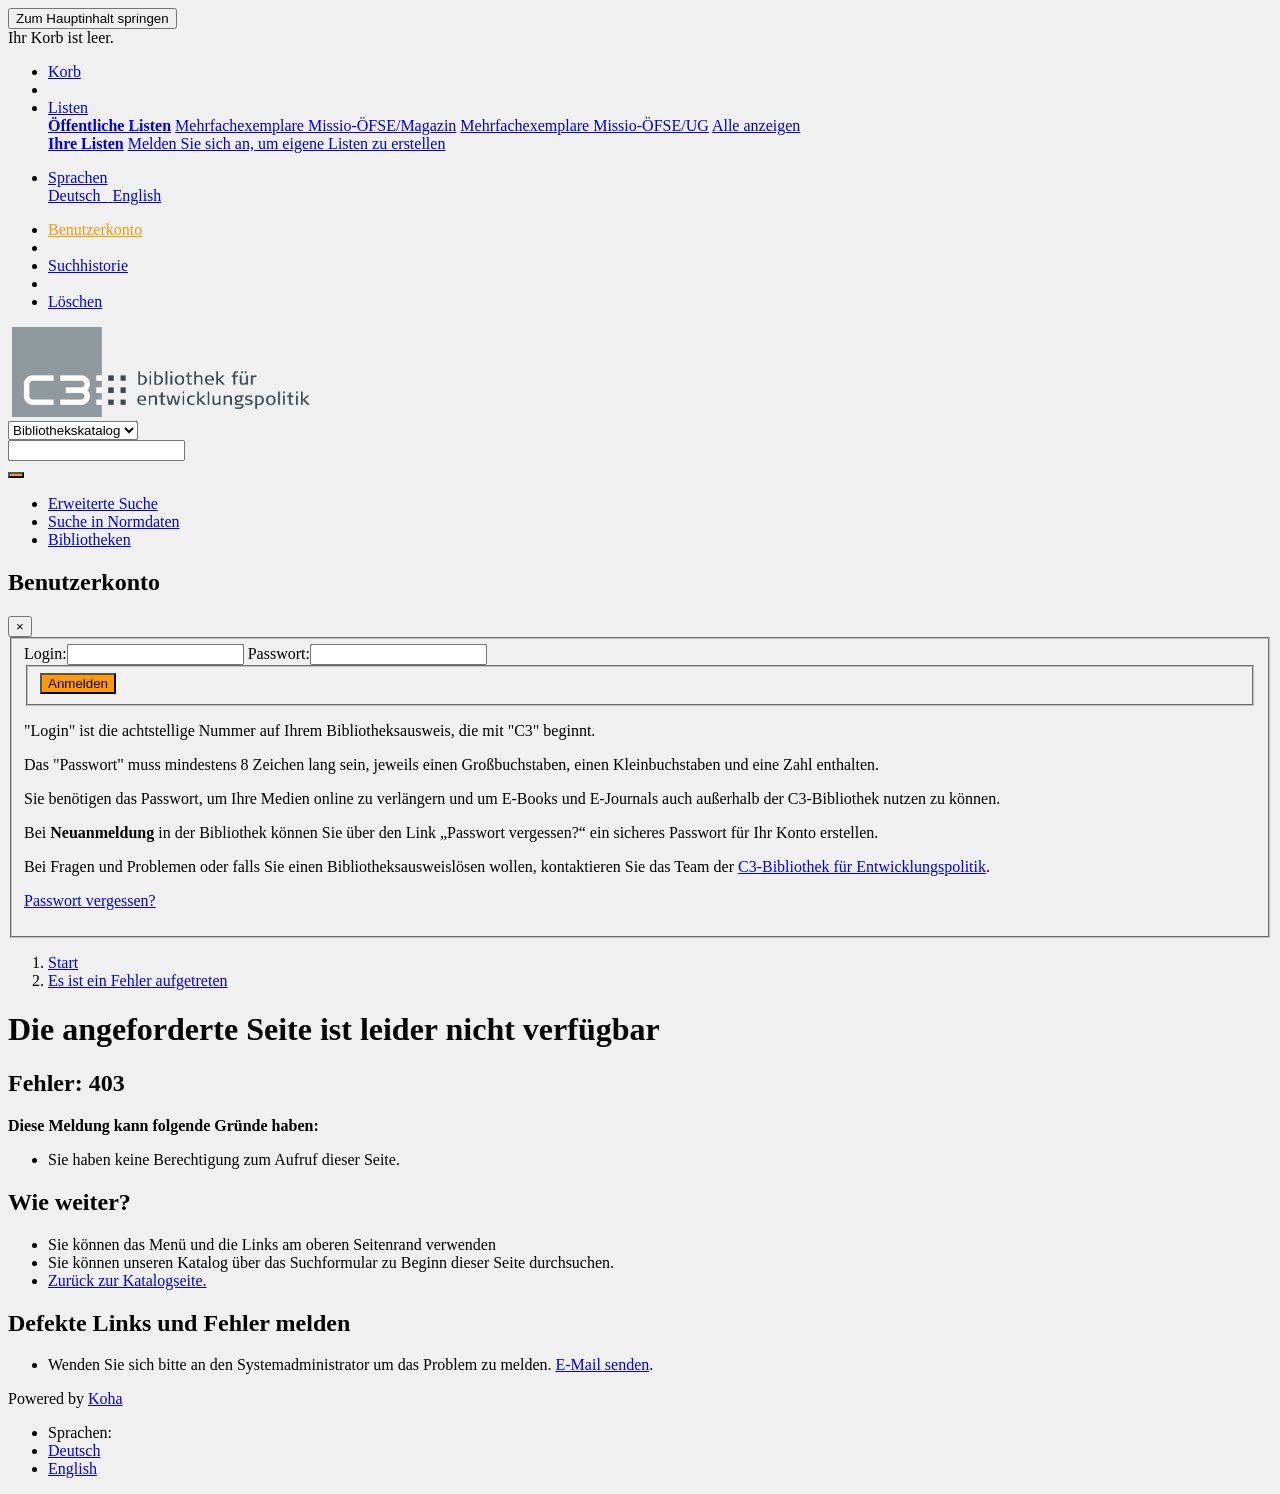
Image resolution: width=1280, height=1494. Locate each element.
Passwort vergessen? (90, 900)
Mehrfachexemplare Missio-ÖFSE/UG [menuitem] (584, 125)
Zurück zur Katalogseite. (127, 1280)
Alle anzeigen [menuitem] (756, 125)
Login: (45, 653)
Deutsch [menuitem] (80, 195)
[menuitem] (109, 125)
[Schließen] (20, 626)
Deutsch (74, 1450)
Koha (105, 1398)
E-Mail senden (603, 1364)
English (72, 1468)
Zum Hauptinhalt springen (92, 18)
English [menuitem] (136, 195)
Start (63, 962)
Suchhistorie (88, 265)
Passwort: (279, 653)
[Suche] (16, 475)
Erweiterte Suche (103, 503)
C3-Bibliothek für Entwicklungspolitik (862, 866)
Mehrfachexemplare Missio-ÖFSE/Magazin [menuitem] (315, 125)
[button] (64, 71)
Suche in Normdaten (114, 521)
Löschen (75, 301)
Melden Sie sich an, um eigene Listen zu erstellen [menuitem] (287, 143)
